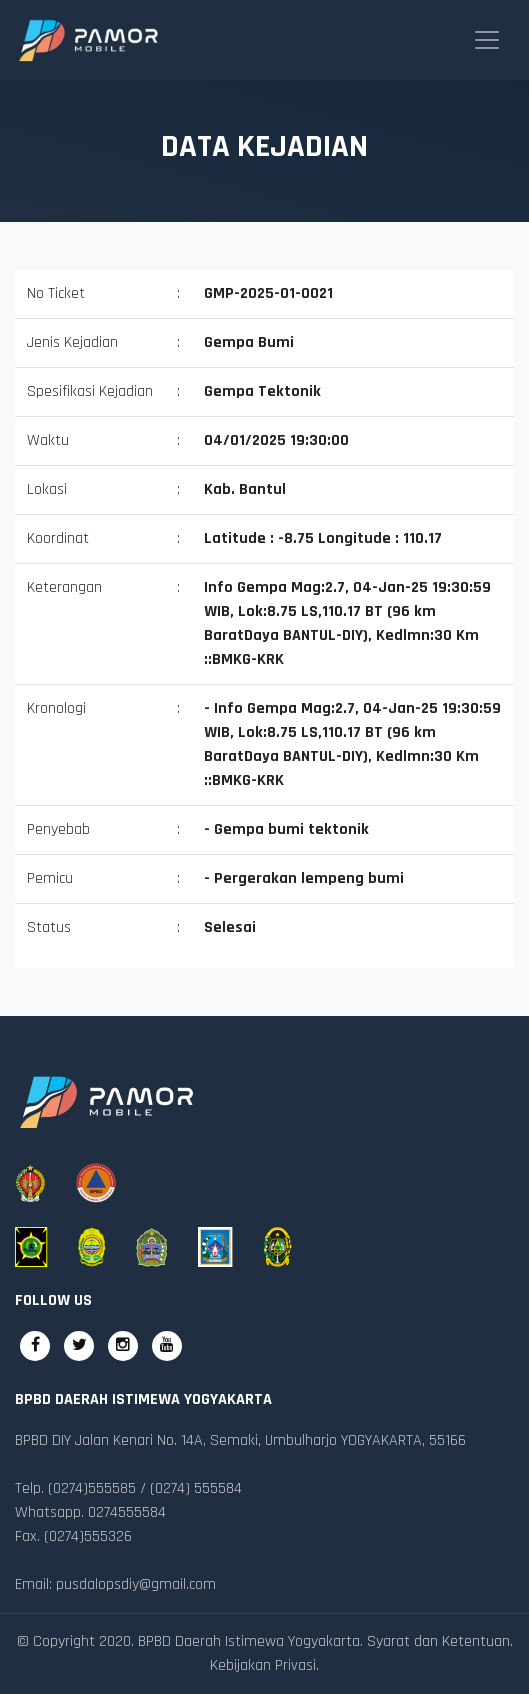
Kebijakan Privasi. (264, 1665)
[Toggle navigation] (487, 40)
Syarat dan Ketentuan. (440, 1641)
